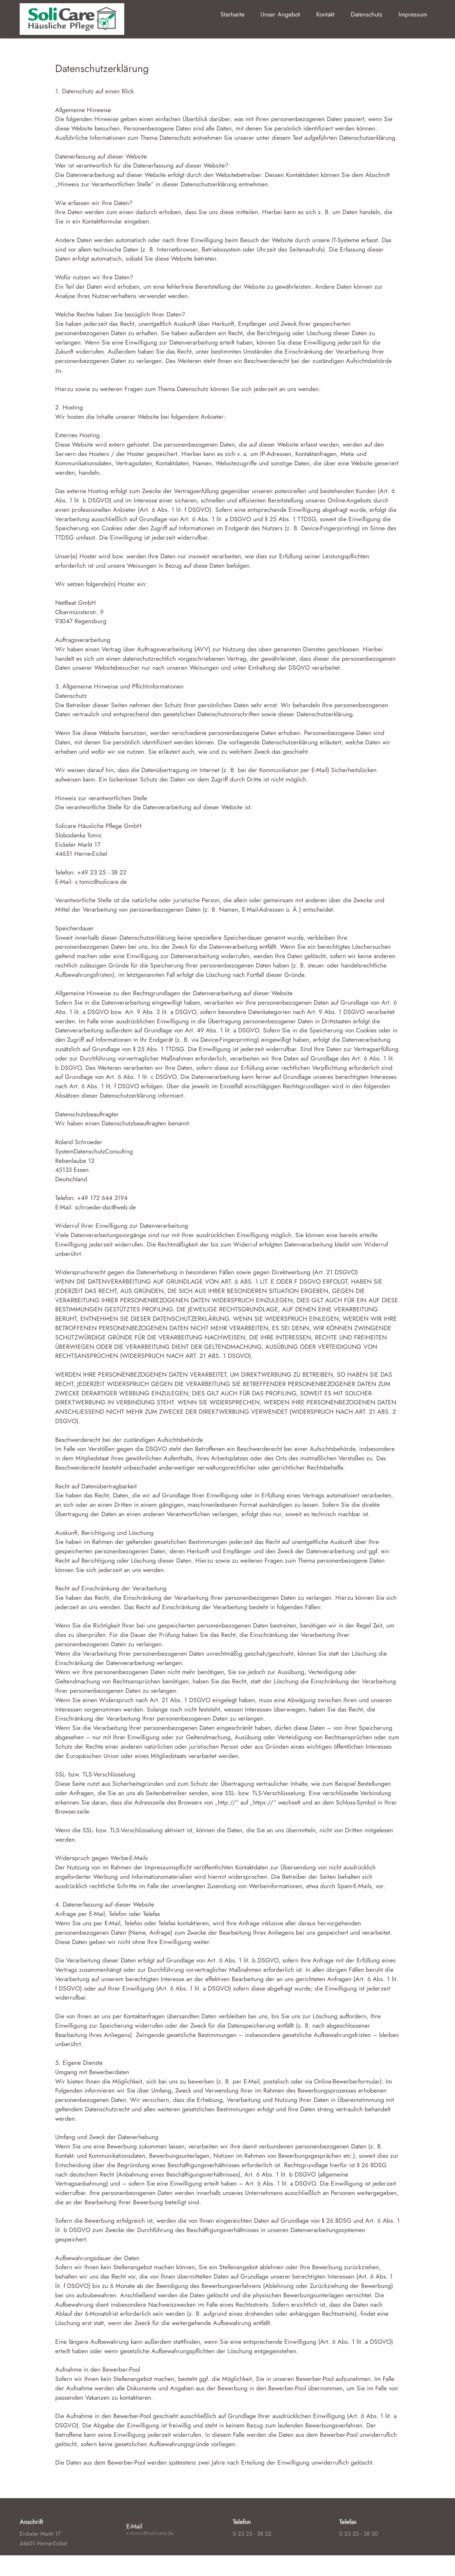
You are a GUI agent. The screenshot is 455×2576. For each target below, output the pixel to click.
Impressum (413, 14)
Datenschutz (366, 14)
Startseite (232, 14)
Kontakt (325, 14)
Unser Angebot (280, 14)
